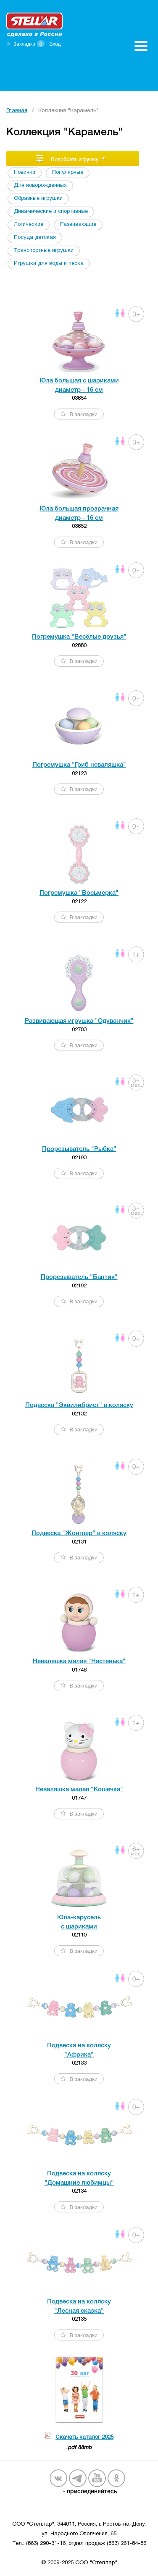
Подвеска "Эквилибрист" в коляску (79, 1405)
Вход (55, 44)
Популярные (67, 172)
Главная (16, 110)
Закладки (24, 44)
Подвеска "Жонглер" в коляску (79, 1533)
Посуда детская (35, 237)
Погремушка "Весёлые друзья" (79, 637)
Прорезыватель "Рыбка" (79, 1149)
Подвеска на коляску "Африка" (79, 2050)
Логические (28, 224)
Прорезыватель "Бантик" (79, 1277)
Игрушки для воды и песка (49, 263)
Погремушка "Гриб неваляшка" (79, 765)
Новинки (24, 172)
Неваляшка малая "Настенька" (79, 1661)
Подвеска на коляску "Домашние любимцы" (79, 2178)
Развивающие (78, 224)
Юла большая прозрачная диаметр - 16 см (79, 513)
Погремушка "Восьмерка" (79, 893)
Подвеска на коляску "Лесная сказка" (79, 2306)
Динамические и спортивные (51, 211)
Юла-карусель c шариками (79, 1922)
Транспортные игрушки (44, 250)
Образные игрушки (38, 198)
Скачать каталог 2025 (84, 2437)
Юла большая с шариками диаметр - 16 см (79, 385)
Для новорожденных (40, 185)
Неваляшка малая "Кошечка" (79, 1789)
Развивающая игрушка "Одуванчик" (79, 1021)
